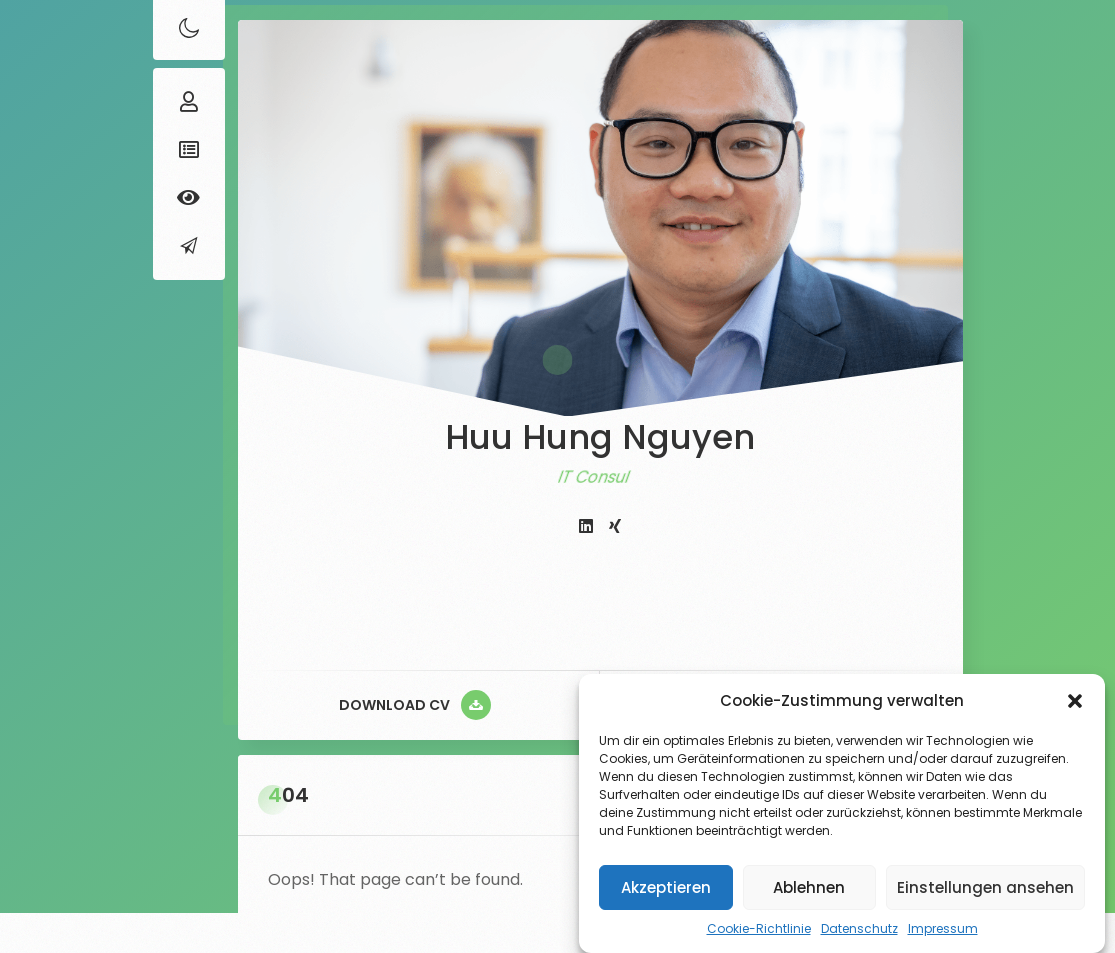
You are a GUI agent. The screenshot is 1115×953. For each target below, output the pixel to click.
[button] (1075, 701)
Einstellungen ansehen (985, 887)
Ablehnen (809, 887)
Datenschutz (859, 928)
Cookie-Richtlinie (759, 928)
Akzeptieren (666, 887)
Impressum (943, 928)
